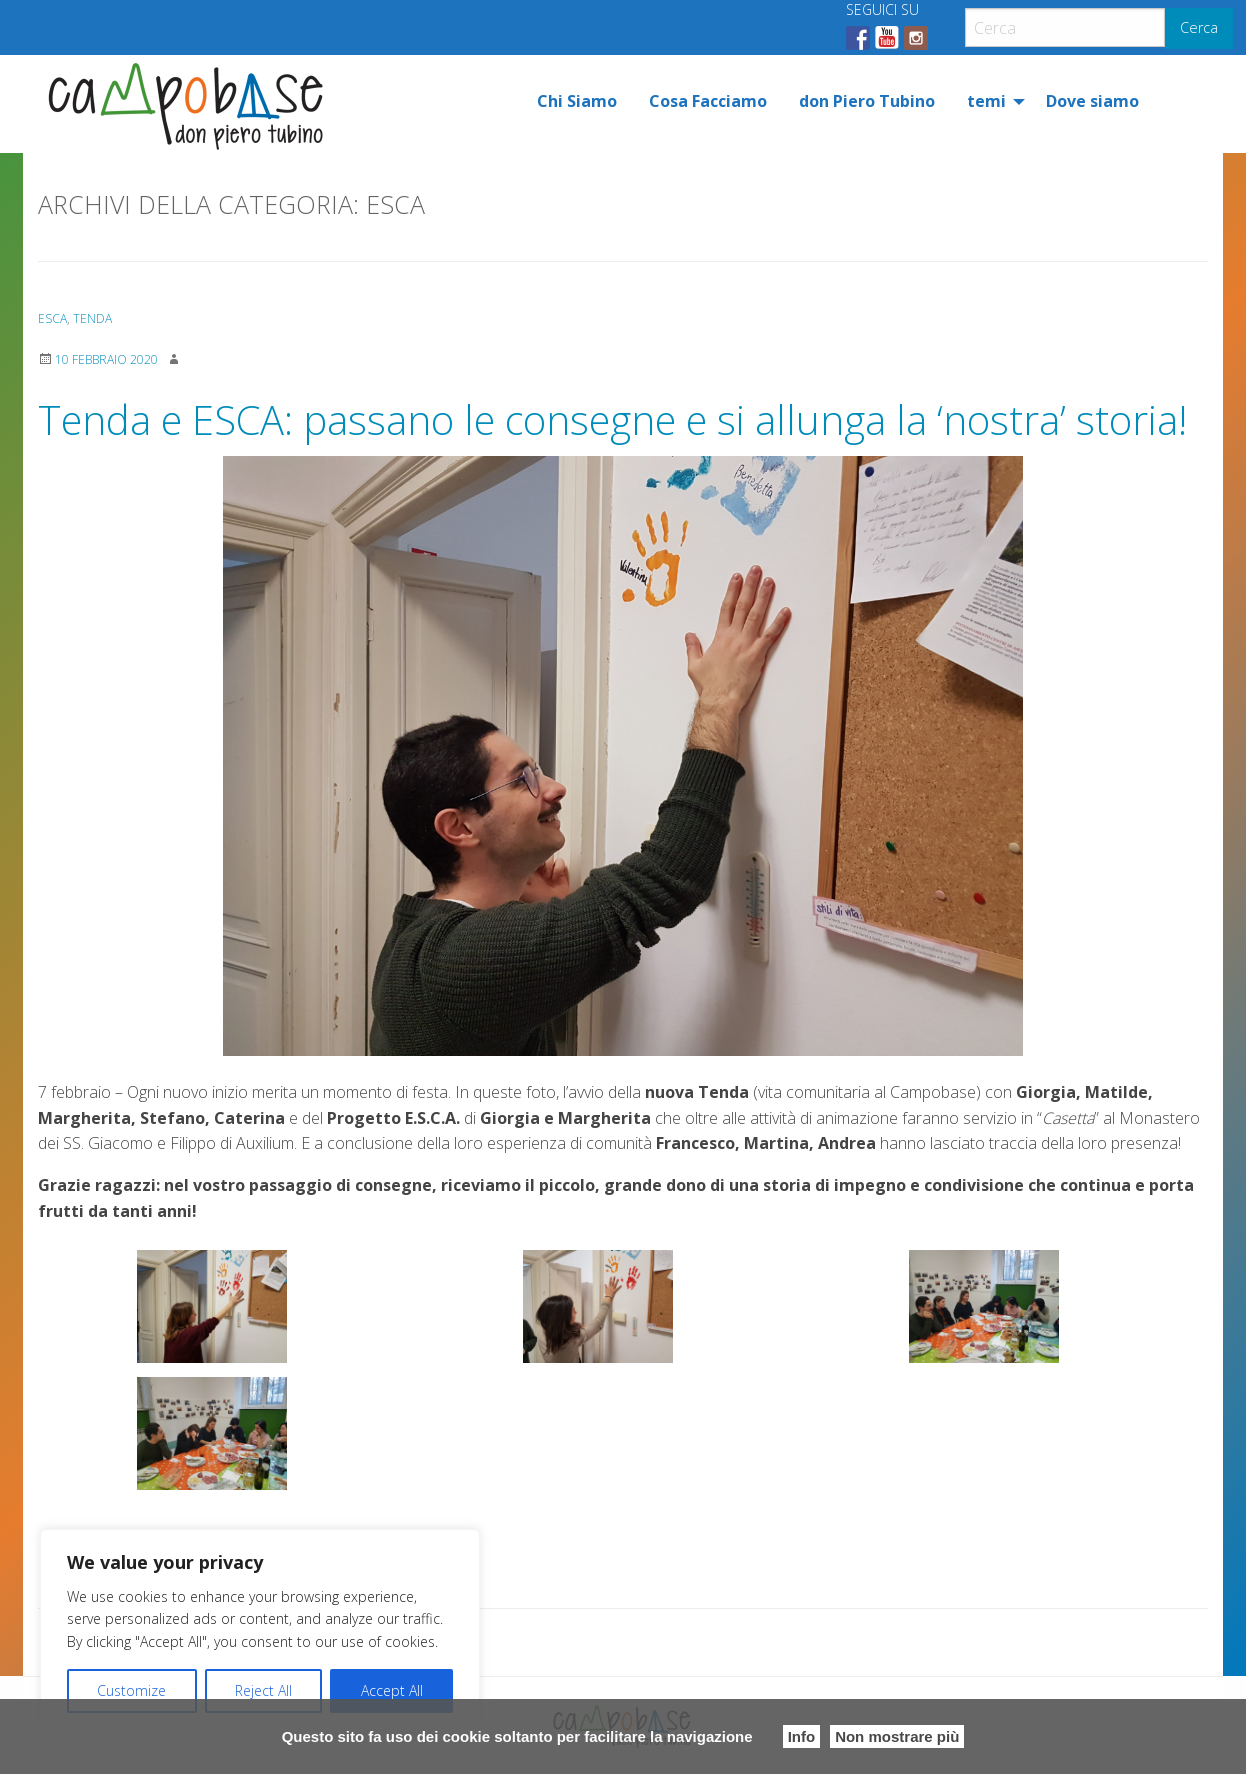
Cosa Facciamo (708, 101)
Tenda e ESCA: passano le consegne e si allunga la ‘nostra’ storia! (612, 419)
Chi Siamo (577, 101)
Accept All (392, 1690)
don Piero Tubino (867, 101)
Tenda (92, 318)
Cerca (1199, 27)
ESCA (52, 318)
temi (986, 101)
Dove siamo (1092, 101)
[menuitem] (577, 101)
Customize (131, 1690)
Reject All (263, 1690)
